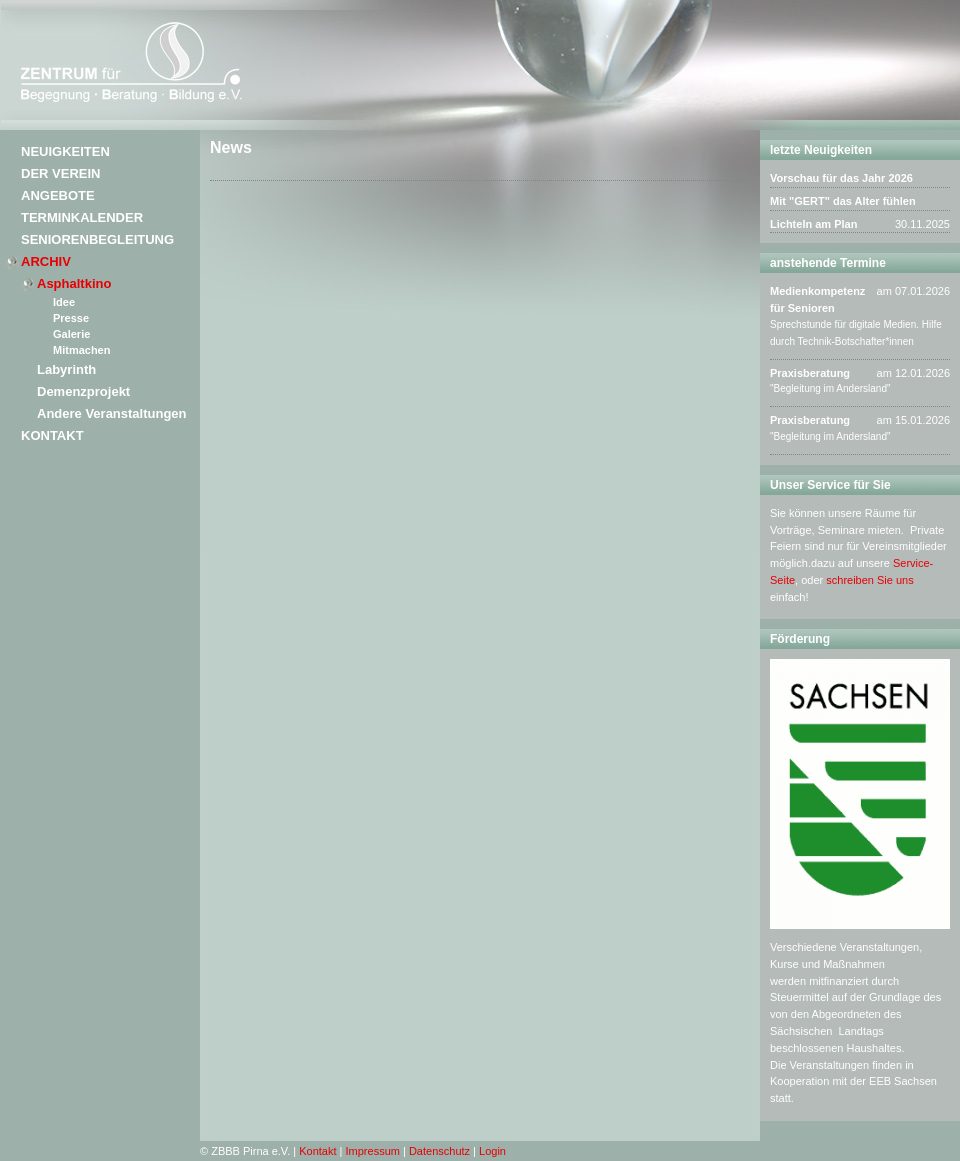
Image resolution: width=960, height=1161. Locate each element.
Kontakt (52, 435)
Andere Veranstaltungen (112, 413)
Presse (71, 318)
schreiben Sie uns (869, 580)
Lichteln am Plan (813, 224)
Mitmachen (81, 350)
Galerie (71, 334)
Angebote (58, 195)
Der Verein (60, 173)
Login (492, 1151)
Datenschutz (439, 1151)
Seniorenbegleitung (97, 239)
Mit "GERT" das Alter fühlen (843, 201)
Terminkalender (82, 217)
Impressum (373, 1151)
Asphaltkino (74, 283)
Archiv (46, 261)
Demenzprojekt (83, 391)
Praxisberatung (810, 373)
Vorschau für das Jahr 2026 (841, 178)
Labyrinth (66, 369)
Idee (64, 302)
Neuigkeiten (65, 151)
